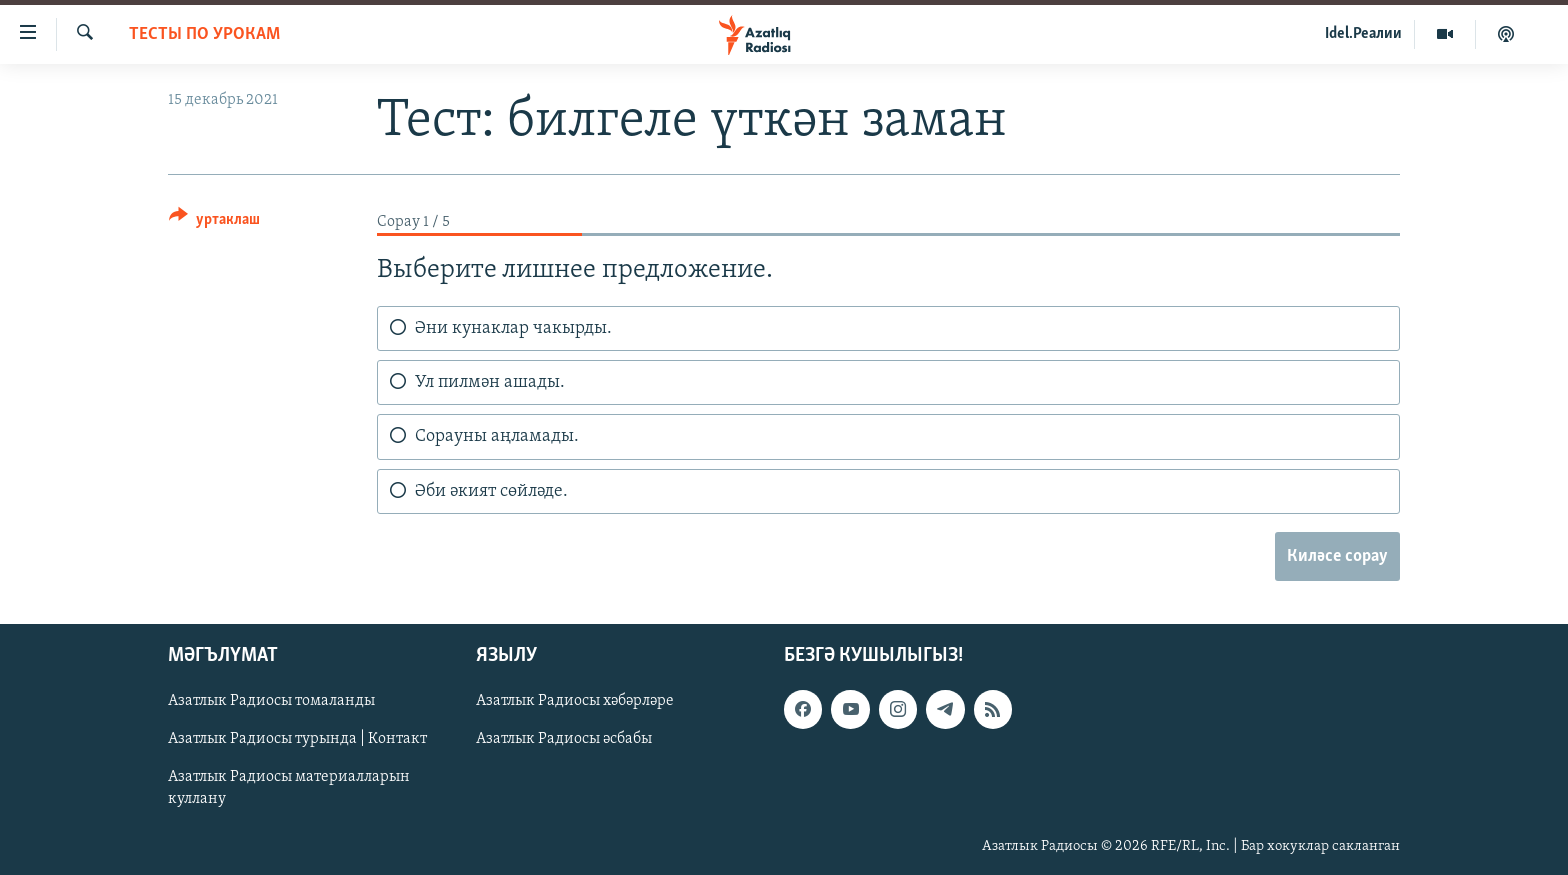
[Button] (214, 222)
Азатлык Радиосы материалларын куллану (289, 788)
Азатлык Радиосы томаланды (271, 701)
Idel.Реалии (1363, 34)
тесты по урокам (204, 34)
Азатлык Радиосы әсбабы (564, 739)
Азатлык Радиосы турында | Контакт (297, 739)
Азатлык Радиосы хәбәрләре (575, 701)
